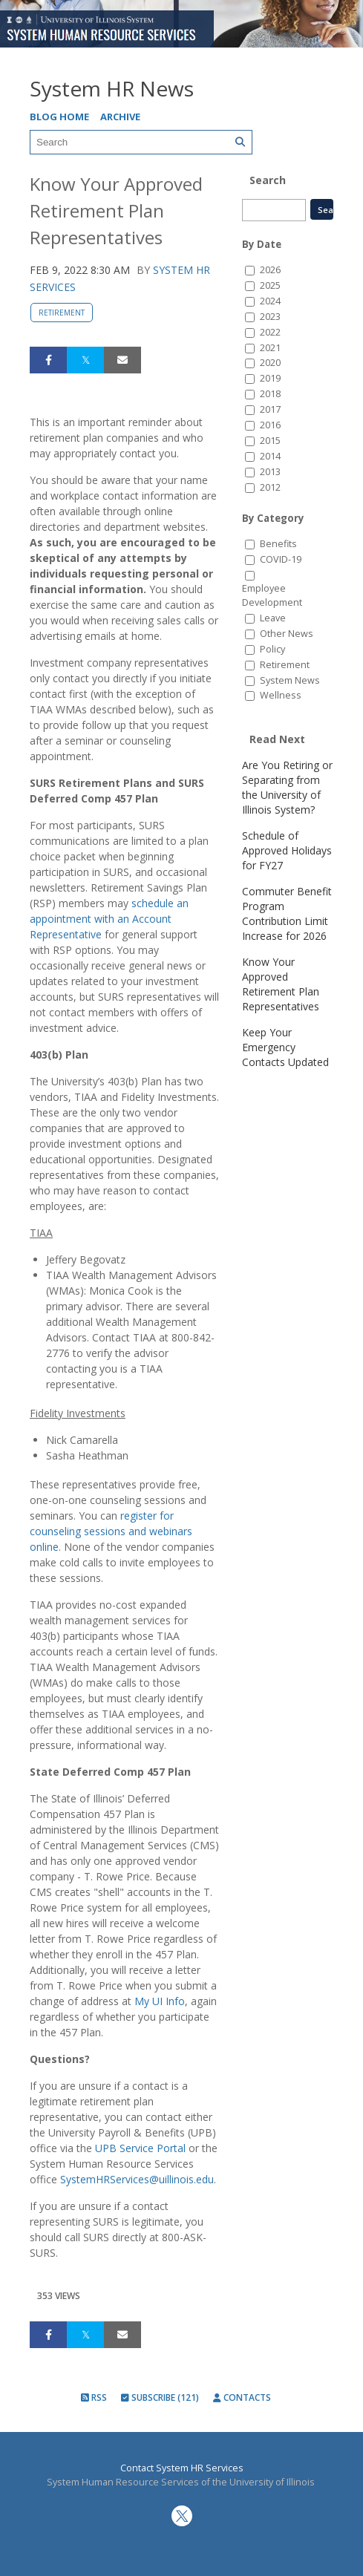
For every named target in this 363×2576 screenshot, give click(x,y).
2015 (270, 440)
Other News (286, 633)
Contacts (242, 2397)
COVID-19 (280, 559)
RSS (94, 2397)
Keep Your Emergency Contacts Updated (285, 1047)
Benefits (278, 543)
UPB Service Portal (140, 2148)
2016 (270, 425)
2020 (270, 362)
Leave (273, 618)
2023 (270, 316)
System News (290, 680)
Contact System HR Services (181, 2468)
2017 (270, 409)
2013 (270, 471)
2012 (270, 487)
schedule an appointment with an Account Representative (109, 918)
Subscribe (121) (160, 2397)
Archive (120, 116)
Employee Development (272, 595)
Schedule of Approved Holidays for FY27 (287, 850)
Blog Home (59, 116)
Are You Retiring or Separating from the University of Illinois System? (287, 787)
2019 (270, 378)
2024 (270, 301)
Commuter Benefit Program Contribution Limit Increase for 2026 (287, 913)
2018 (270, 394)
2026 (270, 270)
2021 (270, 347)
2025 (270, 285)
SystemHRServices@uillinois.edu (137, 2179)
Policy (272, 649)
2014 (270, 456)
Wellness (280, 695)
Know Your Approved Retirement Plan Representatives (280, 984)
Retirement (62, 312)
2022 (270, 332)
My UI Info (159, 2001)
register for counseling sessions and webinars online (111, 1531)
